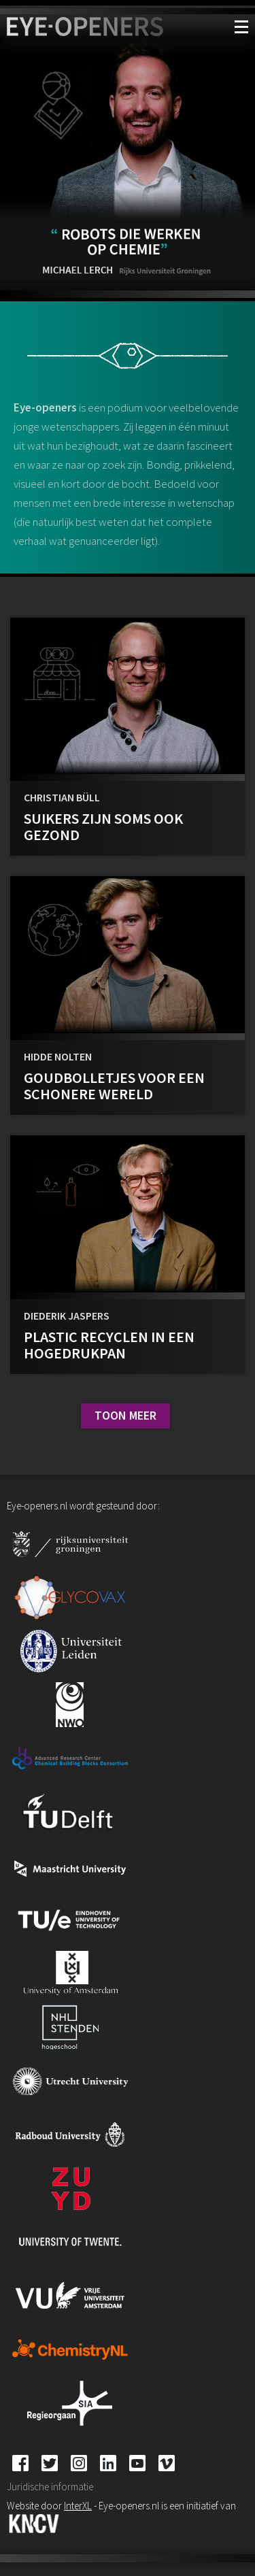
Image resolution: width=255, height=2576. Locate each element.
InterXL (78, 2505)
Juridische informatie (50, 2486)
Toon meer (125, 1415)
